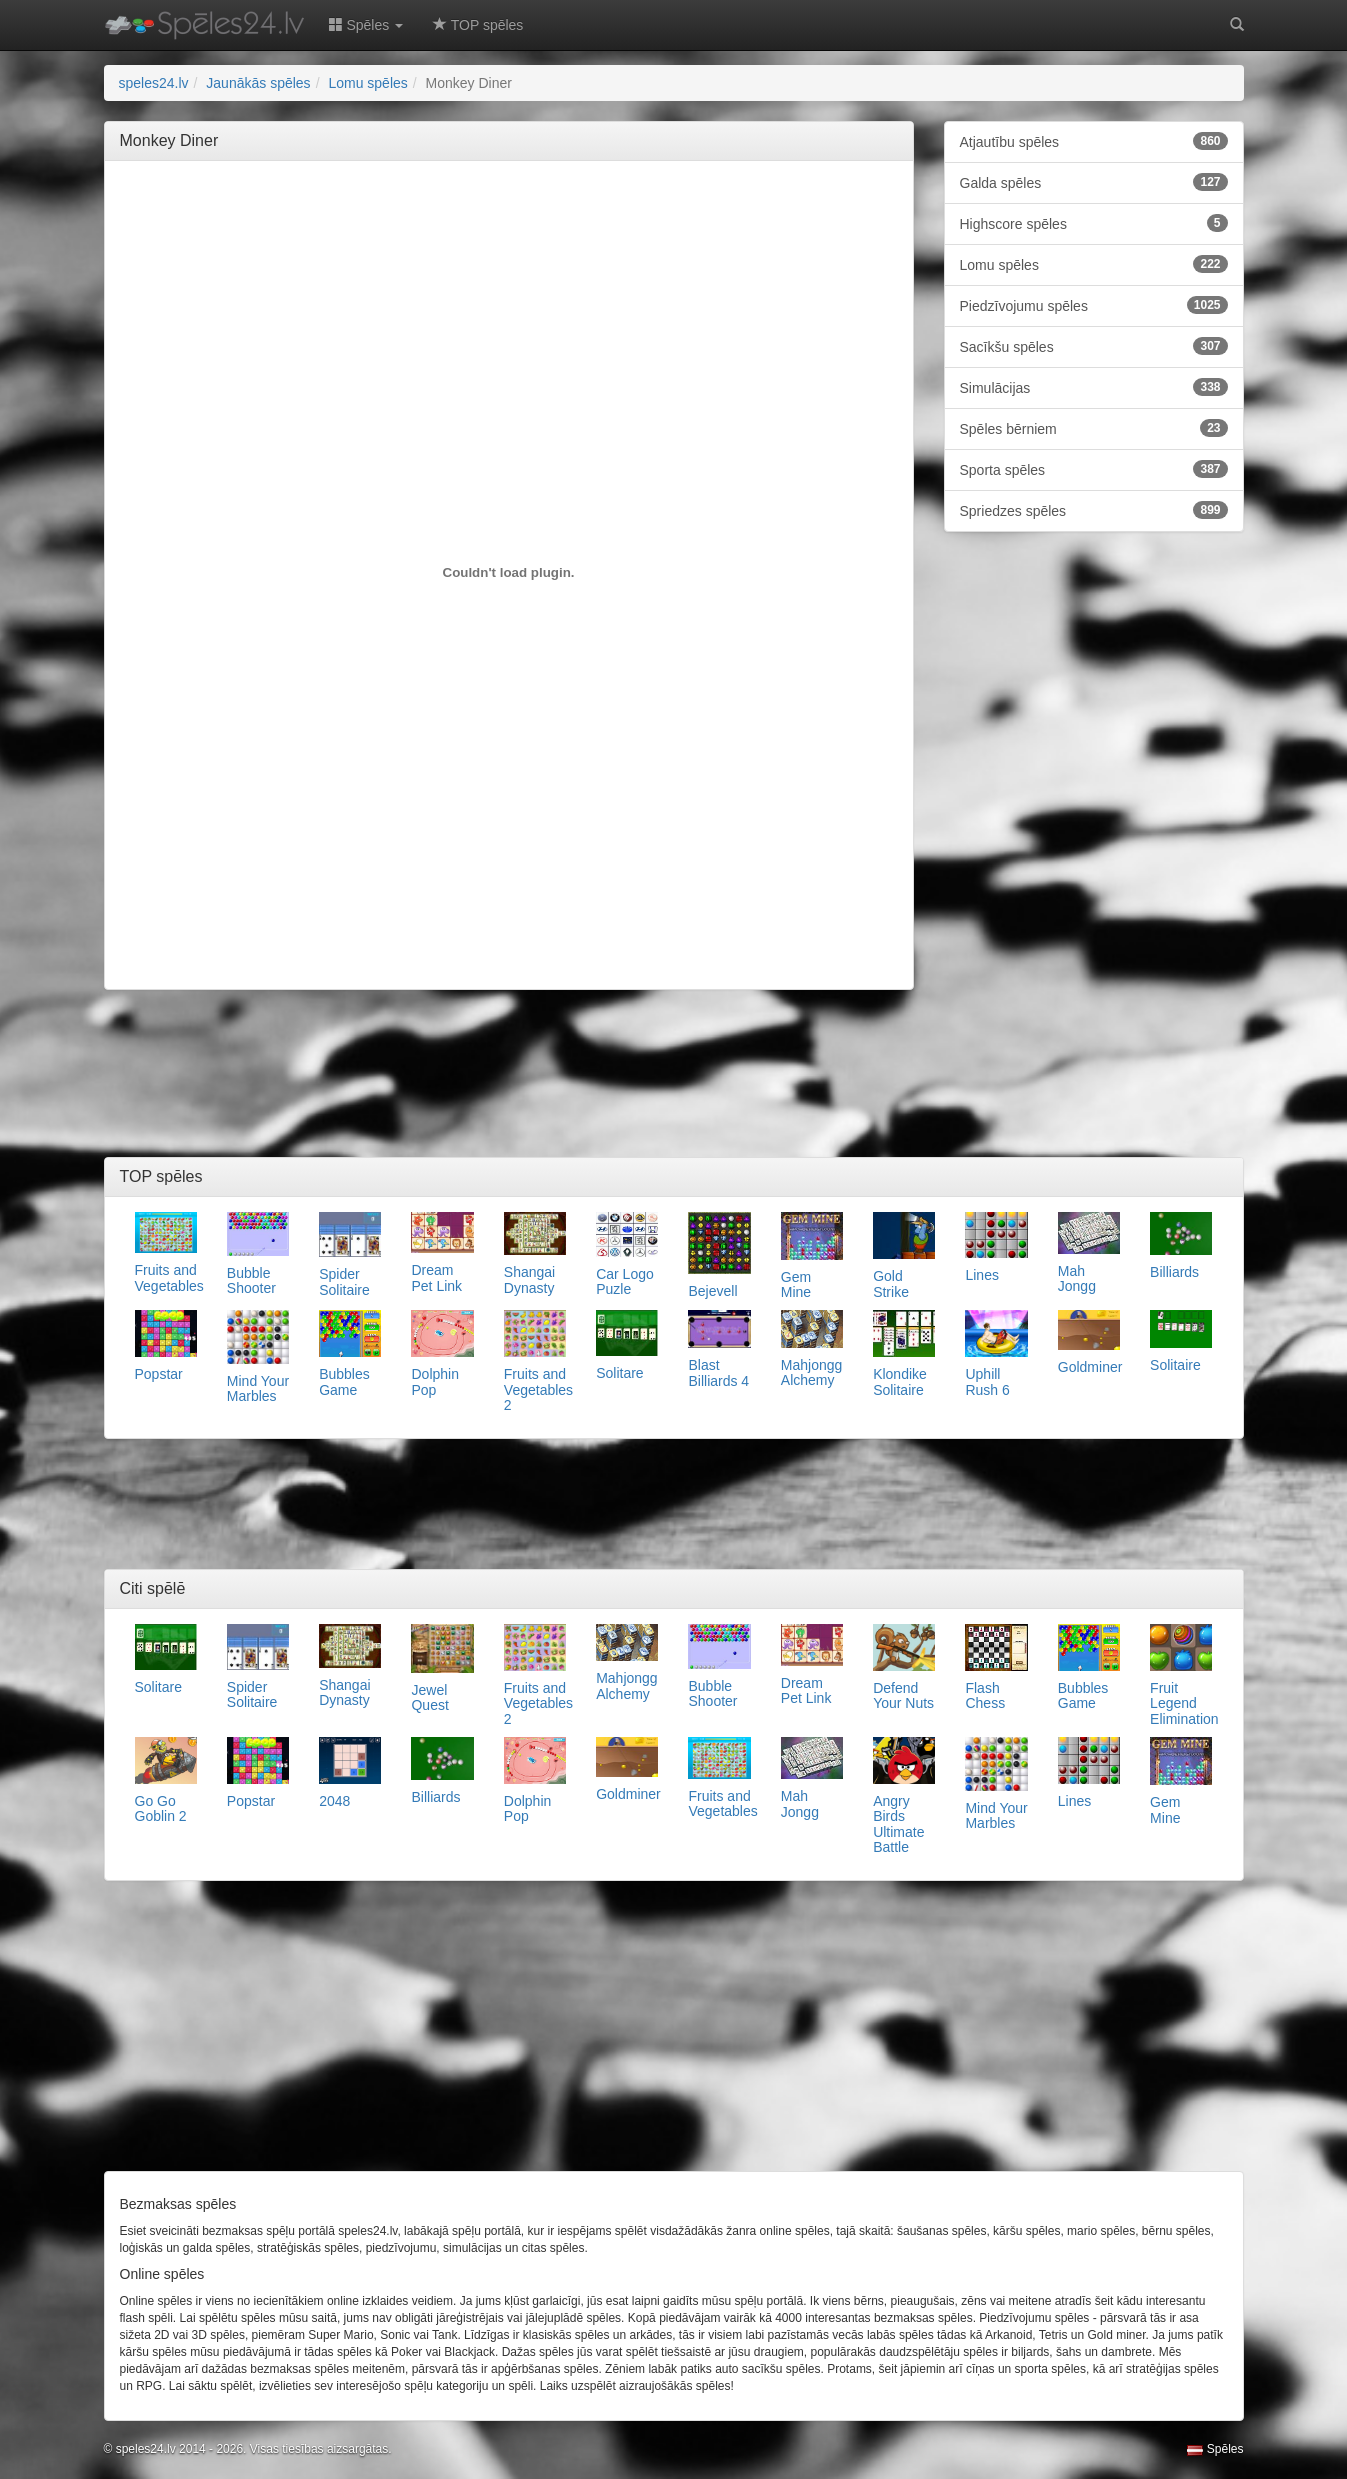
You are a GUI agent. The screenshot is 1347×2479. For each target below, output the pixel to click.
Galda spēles (1094, 182)
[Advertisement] (509, 221)
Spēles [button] (366, 25)
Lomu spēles (1094, 264)
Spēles (1215, 2449)
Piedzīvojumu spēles (1094, 305)
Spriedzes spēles (1094, 510)
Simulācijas (1094, 387)
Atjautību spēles (1094, 141)
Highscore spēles (1094, 223)
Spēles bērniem (1094, 428)
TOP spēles (478, 25)
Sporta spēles (1094, 469)
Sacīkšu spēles (1094, 346)
